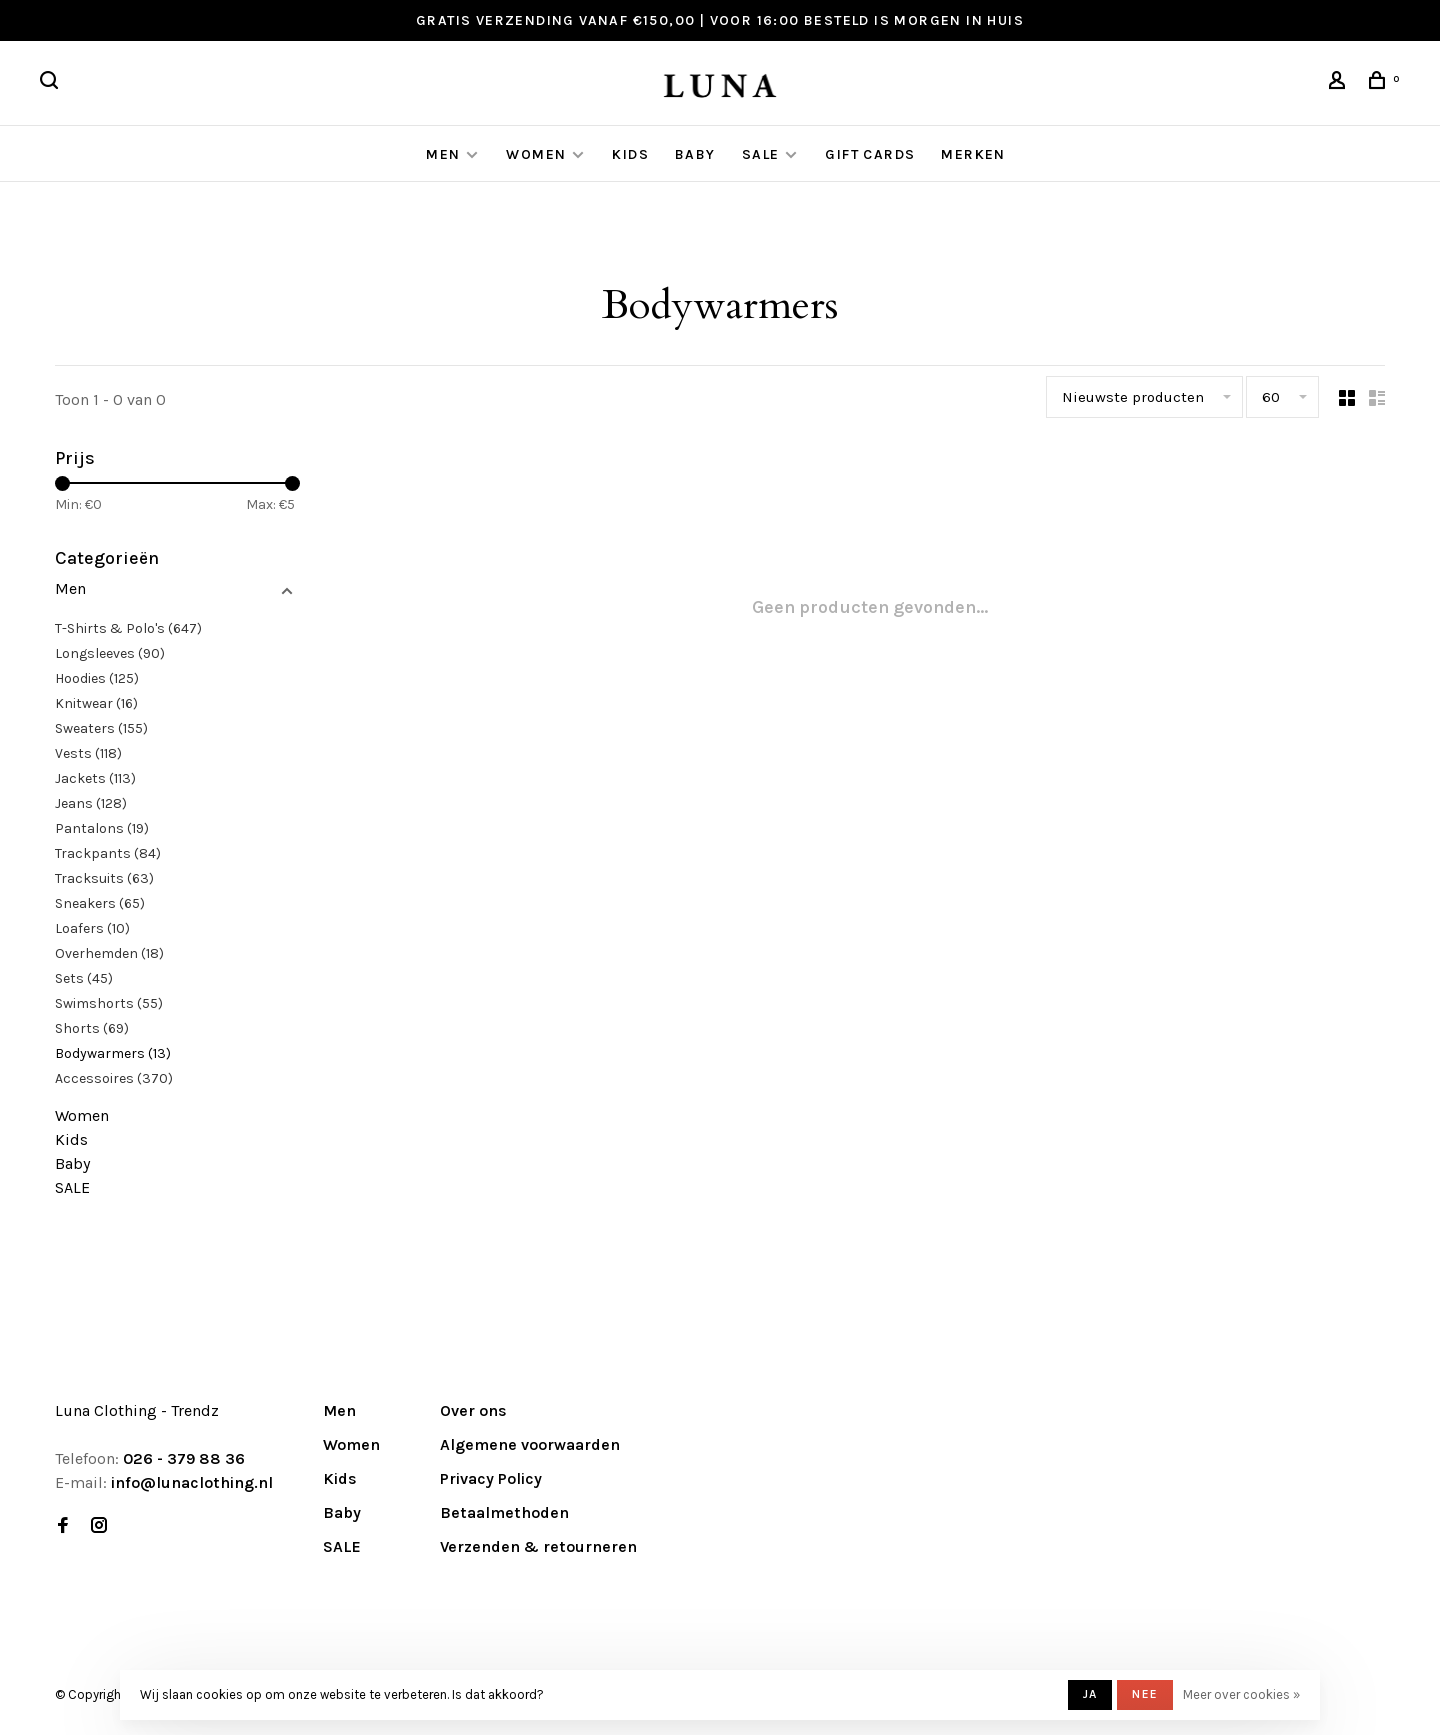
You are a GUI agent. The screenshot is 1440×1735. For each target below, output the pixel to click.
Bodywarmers (113, 1053)
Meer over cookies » (1241, 1694)
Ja (1090, 1694)
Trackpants (108, 853)
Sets (84, 978)
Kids (630, 154)
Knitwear (96, 703)
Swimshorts (109, 1003)
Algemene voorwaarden (530, 1444)
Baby (695, 154)
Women (536, 154)
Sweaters (101, 728)
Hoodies (97, 678)
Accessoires (114, 1078)
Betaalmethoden (504, 1512)
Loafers (92, 928)
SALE (761, 154)
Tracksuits (104, 878)
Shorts (92, 1028)
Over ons (473, 1410)
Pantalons (102, 828)
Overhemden (109, 953)
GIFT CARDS (870, 154)
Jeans (91, 803)
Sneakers (100, 903)
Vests (88, 753)
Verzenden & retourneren (538, 1546)
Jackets (95, 778)
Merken (973, 154)
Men (443, 154)
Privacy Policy (491, 1478)
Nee (1145, 1694)
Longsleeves (110, 653)
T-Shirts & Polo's (128, 628)
